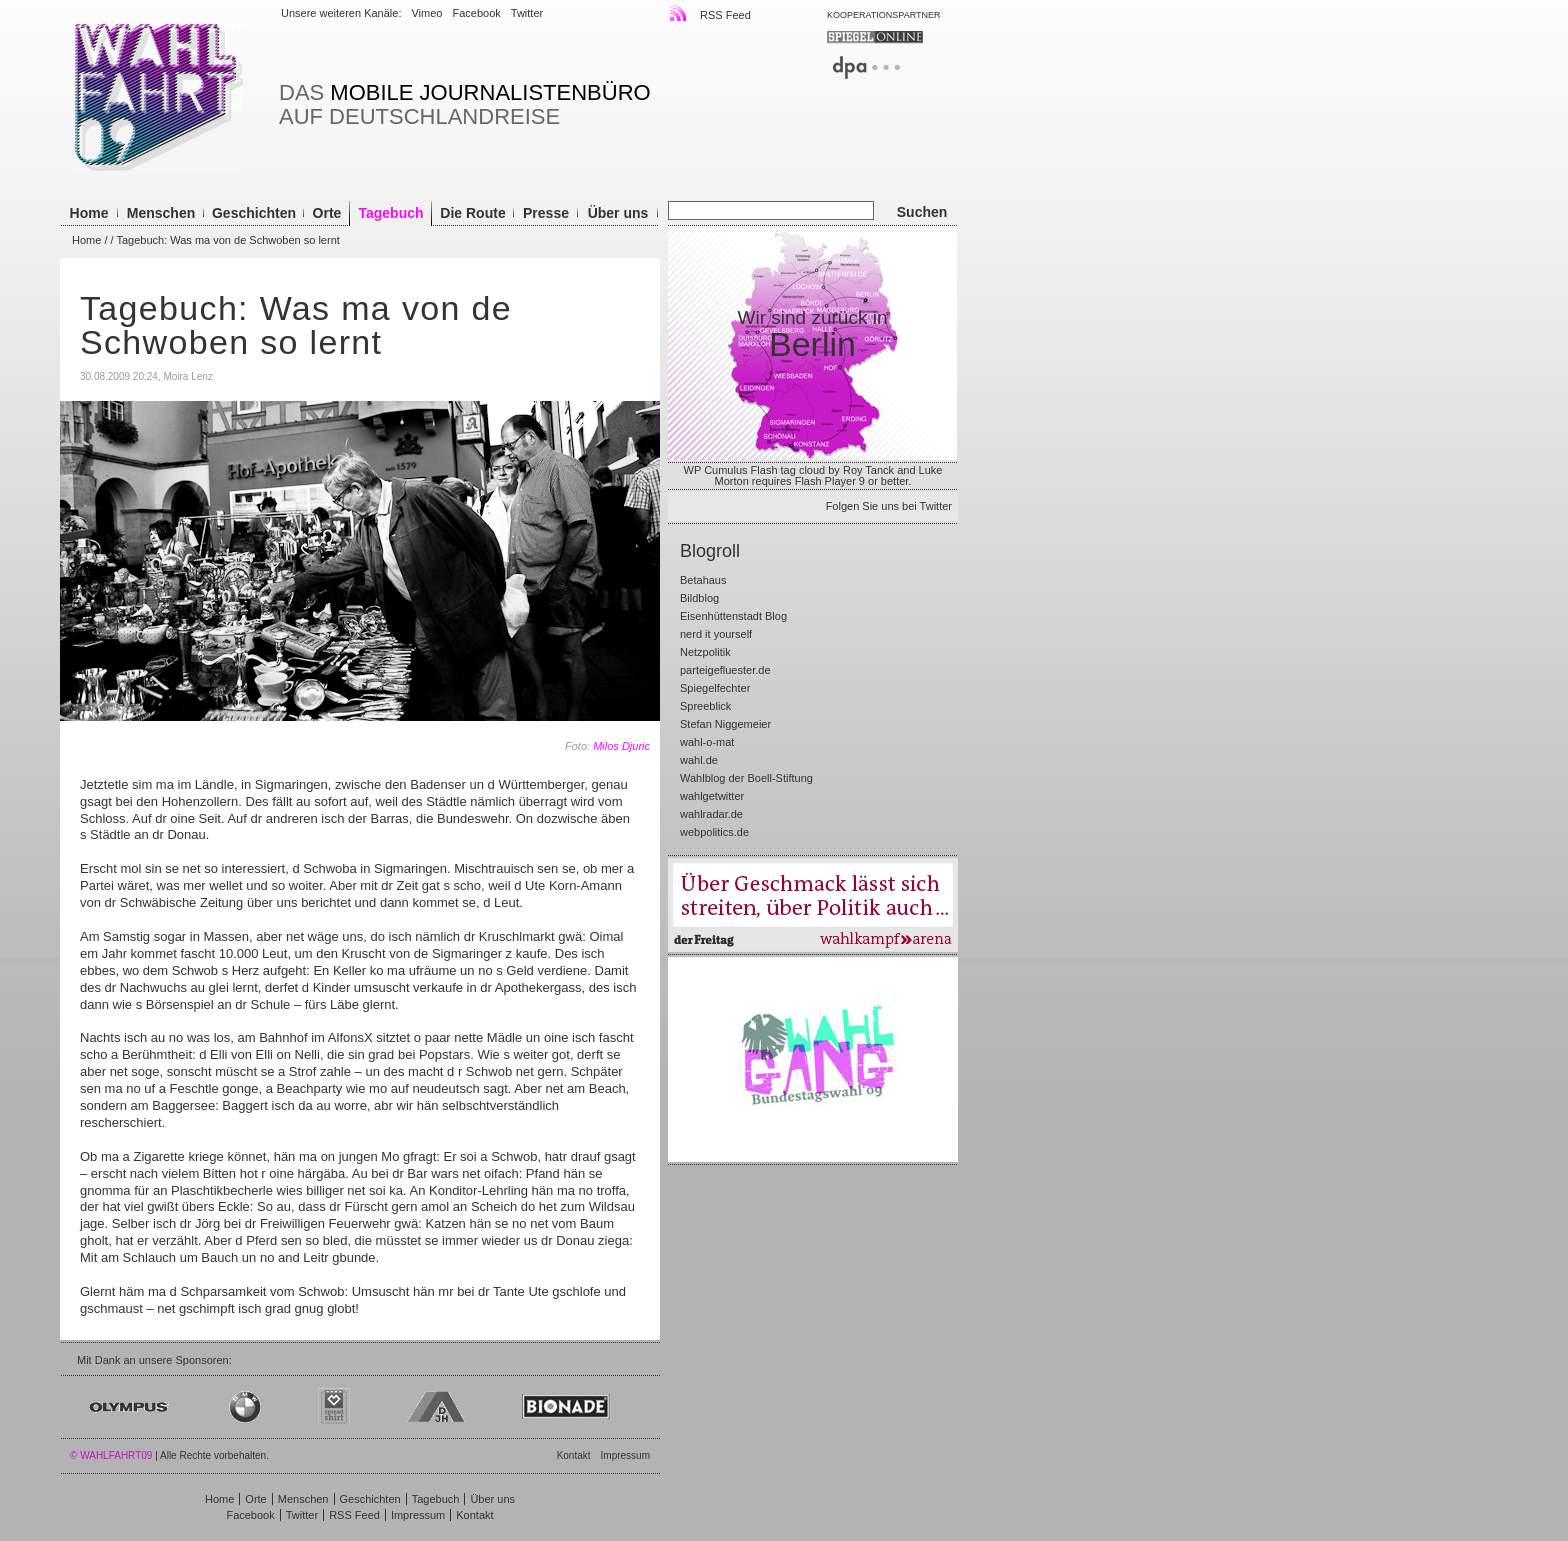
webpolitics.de (714, 832)
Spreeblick (705, 706)
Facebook (476, 13)
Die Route (472, 213)
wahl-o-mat (707, 742)
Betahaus (703, 580)
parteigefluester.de (725, 670)
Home (89, 213)
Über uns (618, 213)
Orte (327, 213)
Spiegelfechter (715, 688)
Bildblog (699, 598)
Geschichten (254, 213)
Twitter (527, 13)
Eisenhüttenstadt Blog (733, 616)
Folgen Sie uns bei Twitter (889, 506)
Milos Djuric (621, 746)
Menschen (161, 213)
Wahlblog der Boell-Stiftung (746, 778)
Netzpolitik (705, 652)
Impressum (625, 1456)
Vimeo (426, 13)
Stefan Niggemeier (725, 724)
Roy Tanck (868, 470)
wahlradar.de (711, 814)
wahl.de (699, 760)
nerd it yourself (716, 634)
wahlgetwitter (712, 796)
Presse (546, 213)
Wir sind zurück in (813, 335)
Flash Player (825, 481)
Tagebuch (390, 213)
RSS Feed (710, 13)
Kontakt (574, 1456)
